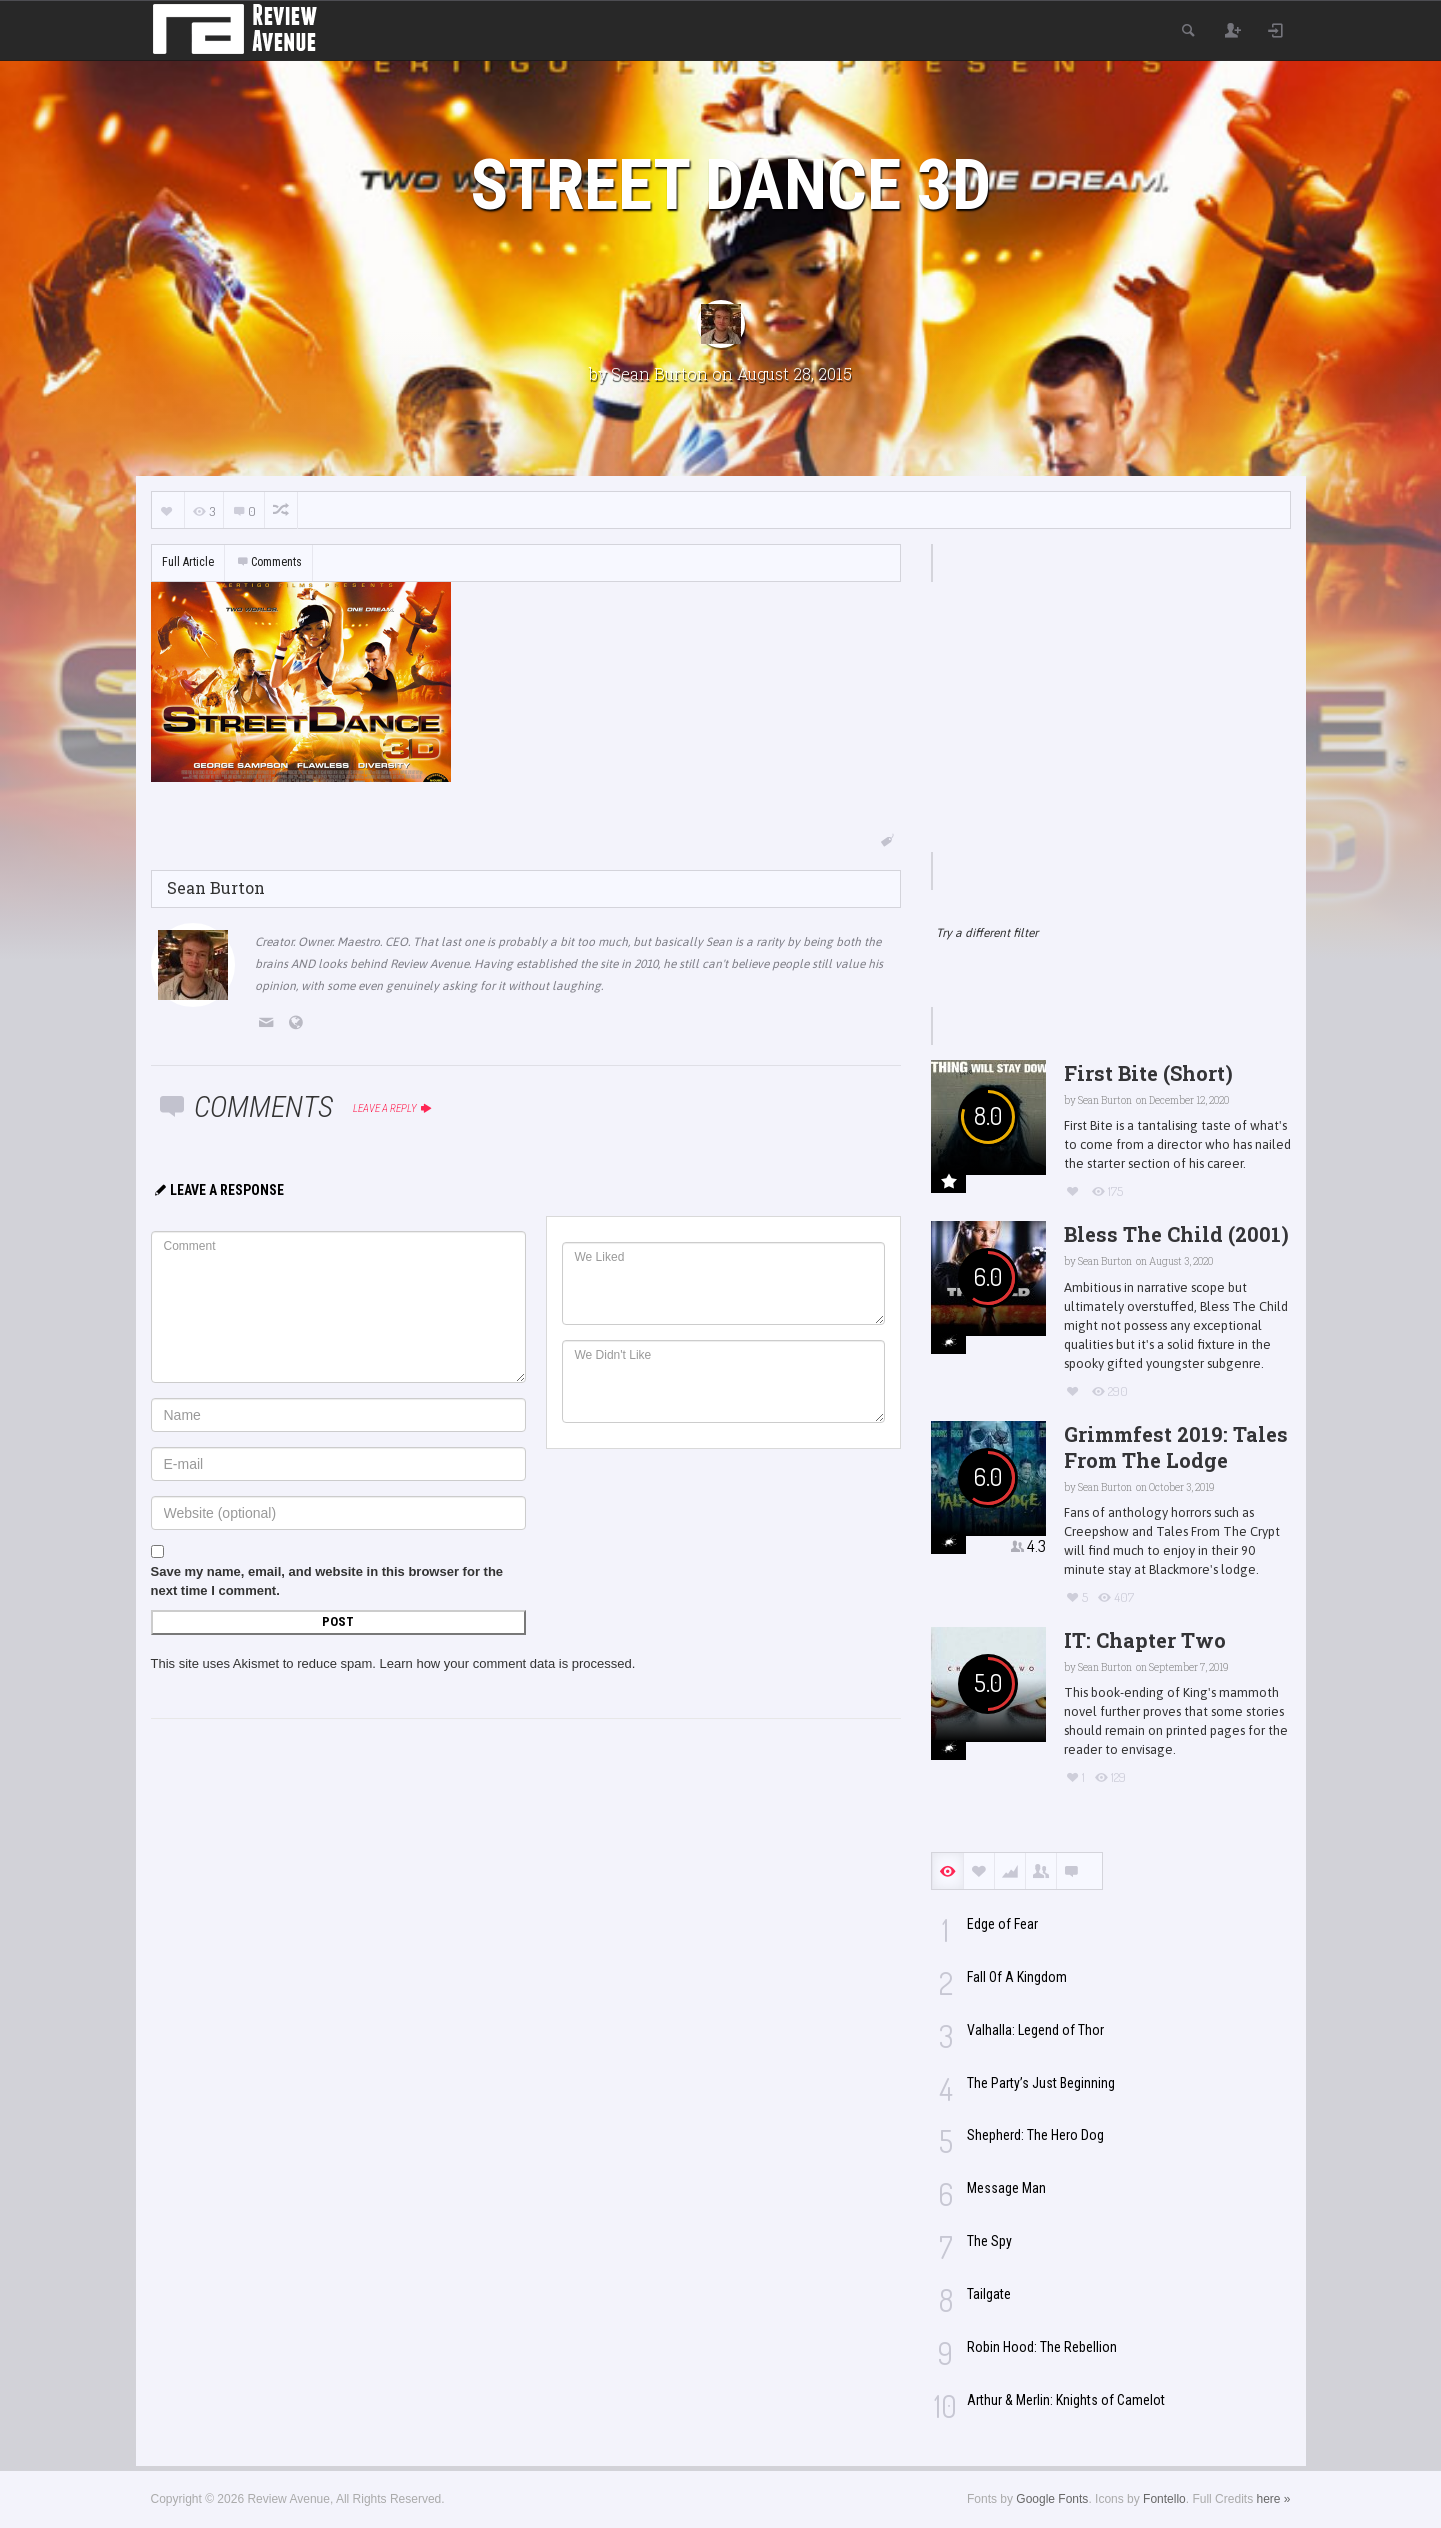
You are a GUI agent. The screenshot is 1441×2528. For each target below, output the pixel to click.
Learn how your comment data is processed (506, 1663)
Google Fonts (1052, 2499)
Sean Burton (659, 373)
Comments (269, 562)
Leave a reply (393, 1108)
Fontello (1164, 2499)
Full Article (188, 562)
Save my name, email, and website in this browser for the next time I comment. (327, 1581)
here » (1273, 2499)
